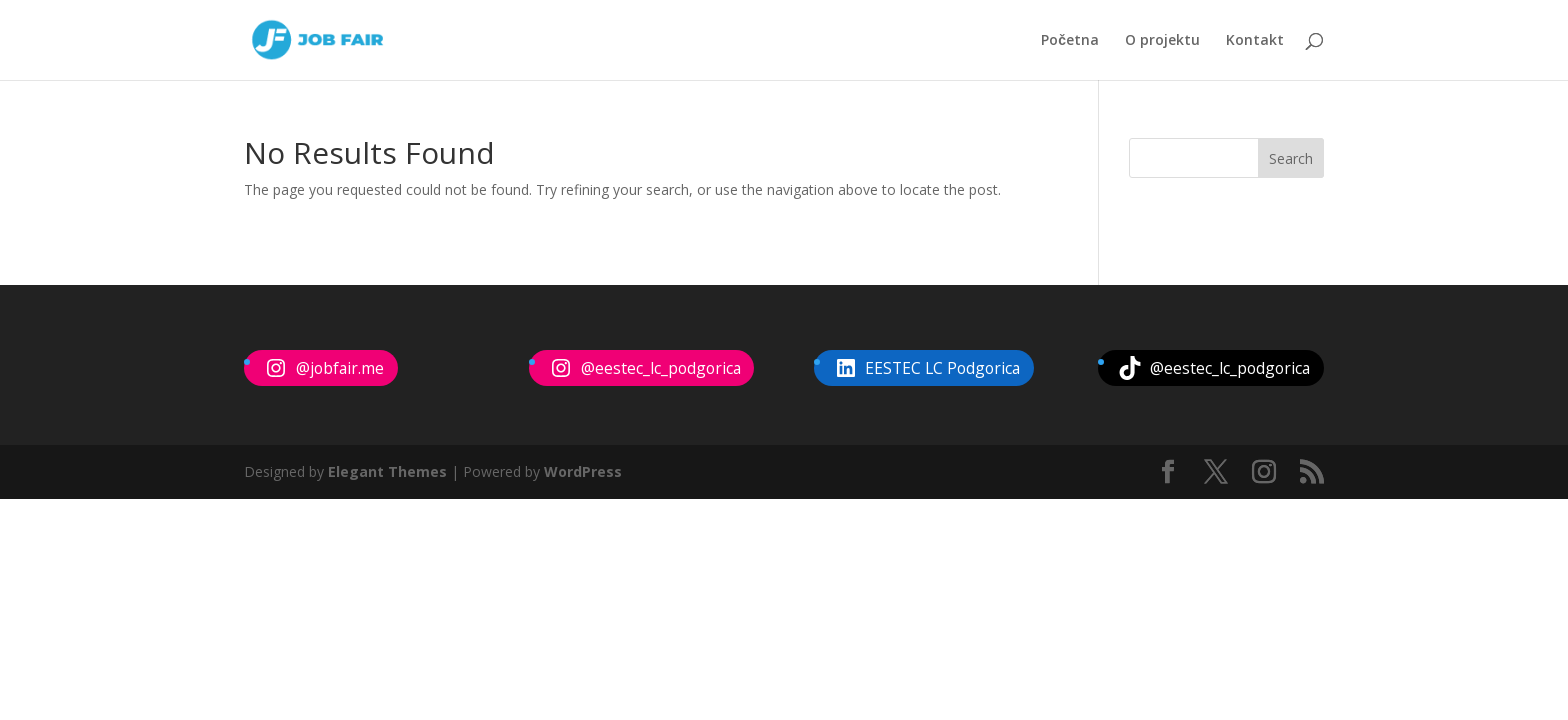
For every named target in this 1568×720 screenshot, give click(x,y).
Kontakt (1255, 41)
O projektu (1162, 41)
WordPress (583, 471)
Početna (1070, 41)
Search (1291, 158)
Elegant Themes (387, 471)
